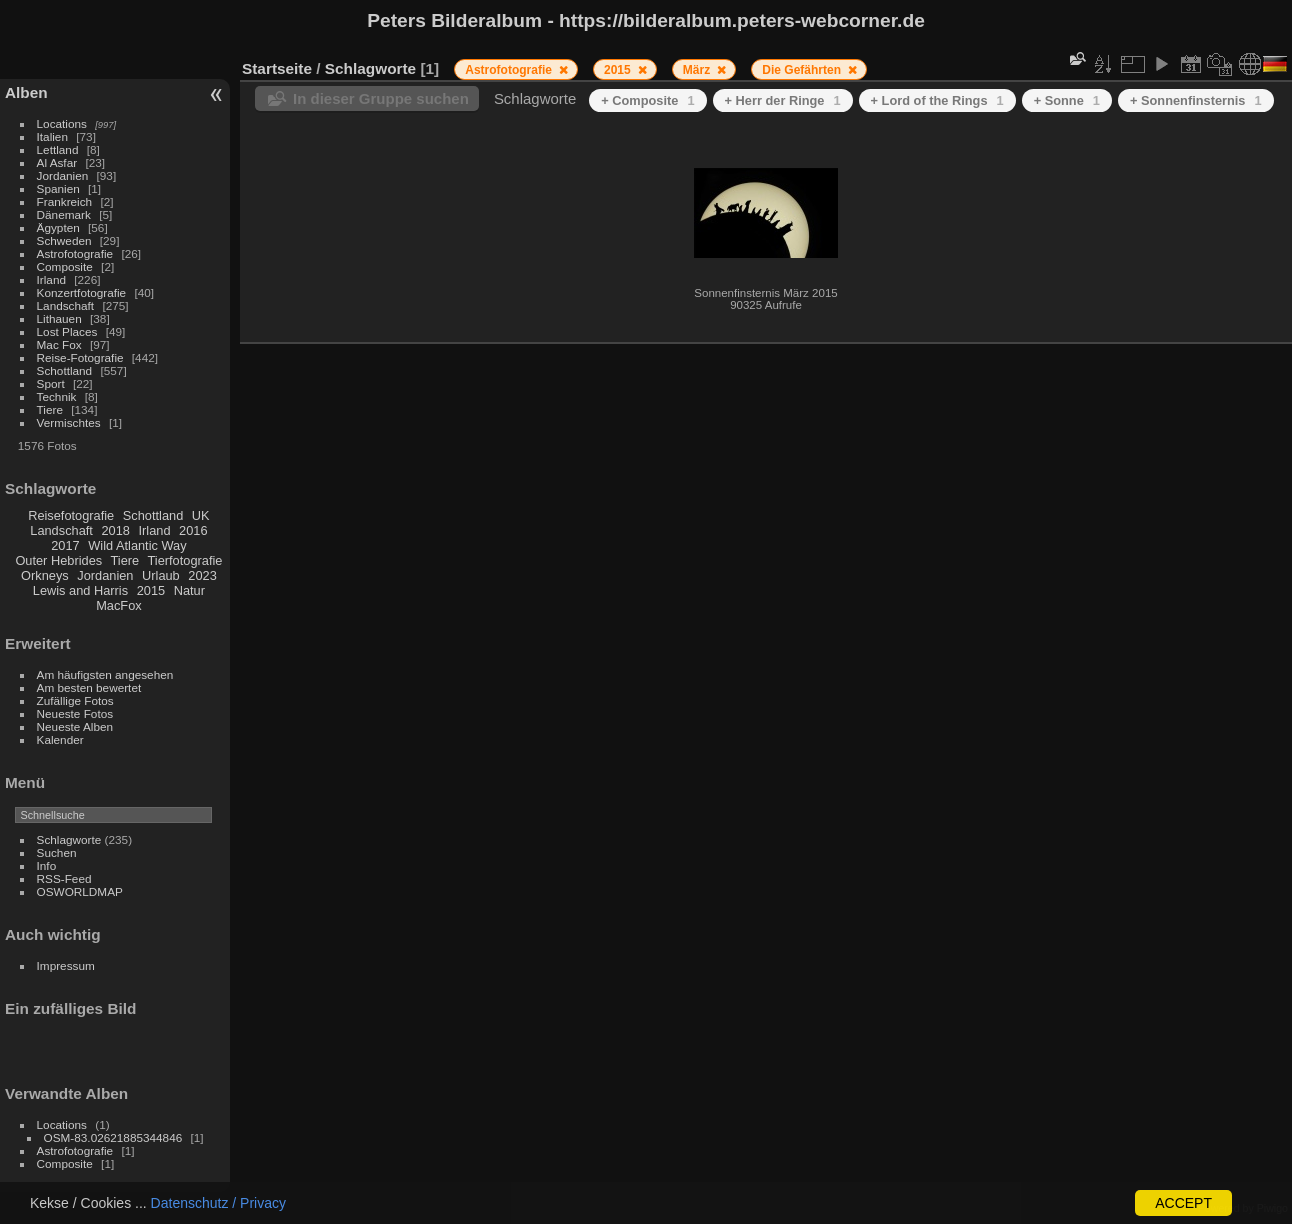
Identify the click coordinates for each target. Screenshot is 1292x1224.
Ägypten (58, 227)
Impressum (66, 965)
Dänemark (64, 214)
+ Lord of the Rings (937, 100)
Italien (52, 136)
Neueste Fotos (75, 713)
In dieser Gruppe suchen (381, 98)
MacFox (119, 605)
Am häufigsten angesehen (105, 674)
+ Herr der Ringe (783, 100)
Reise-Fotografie (80, 357)
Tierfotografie (185, 560)
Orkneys (45, 575)
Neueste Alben (75, 726)
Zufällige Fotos (75, 700)
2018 (115, 530)
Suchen (57, 852)
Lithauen (59, 318)
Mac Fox (59, 344)
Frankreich (65, 201)
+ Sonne (1067, 100)
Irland (51, 279)
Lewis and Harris (80, 590)
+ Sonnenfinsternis (1196, 100)
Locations (62, 123)
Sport (51, 383)
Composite (65, 266)
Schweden (64, 240)
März (698, 70)
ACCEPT (1183, 1203)
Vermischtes (69, 422)
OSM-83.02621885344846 (113, 1137)
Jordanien (63, 175)
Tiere (50, 409)
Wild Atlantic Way (137, 545)
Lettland (58, 149)
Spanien (58, 188)
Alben (26, 92)
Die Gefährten (803, 70)
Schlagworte (69, 839)
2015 (151, 590)
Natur (189, 590)
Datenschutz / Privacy (218, 1203)
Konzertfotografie (82, 292)
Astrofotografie (75, 253)
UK (201, 515)
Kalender (60, 739)
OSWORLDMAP (80, 891)
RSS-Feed (64, 878)
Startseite (277, 68)
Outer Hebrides (58, 560)
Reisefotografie (71, 515)
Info (47, 865)
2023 (202, 575)
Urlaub (161, 575)
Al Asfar (57, 162)
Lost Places (67, 331)
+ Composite (647, 100)
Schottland (65, 370)
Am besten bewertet (89, 687)
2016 (193, 530)
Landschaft (66, 305)
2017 (65, 545)
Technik (57, 396)
